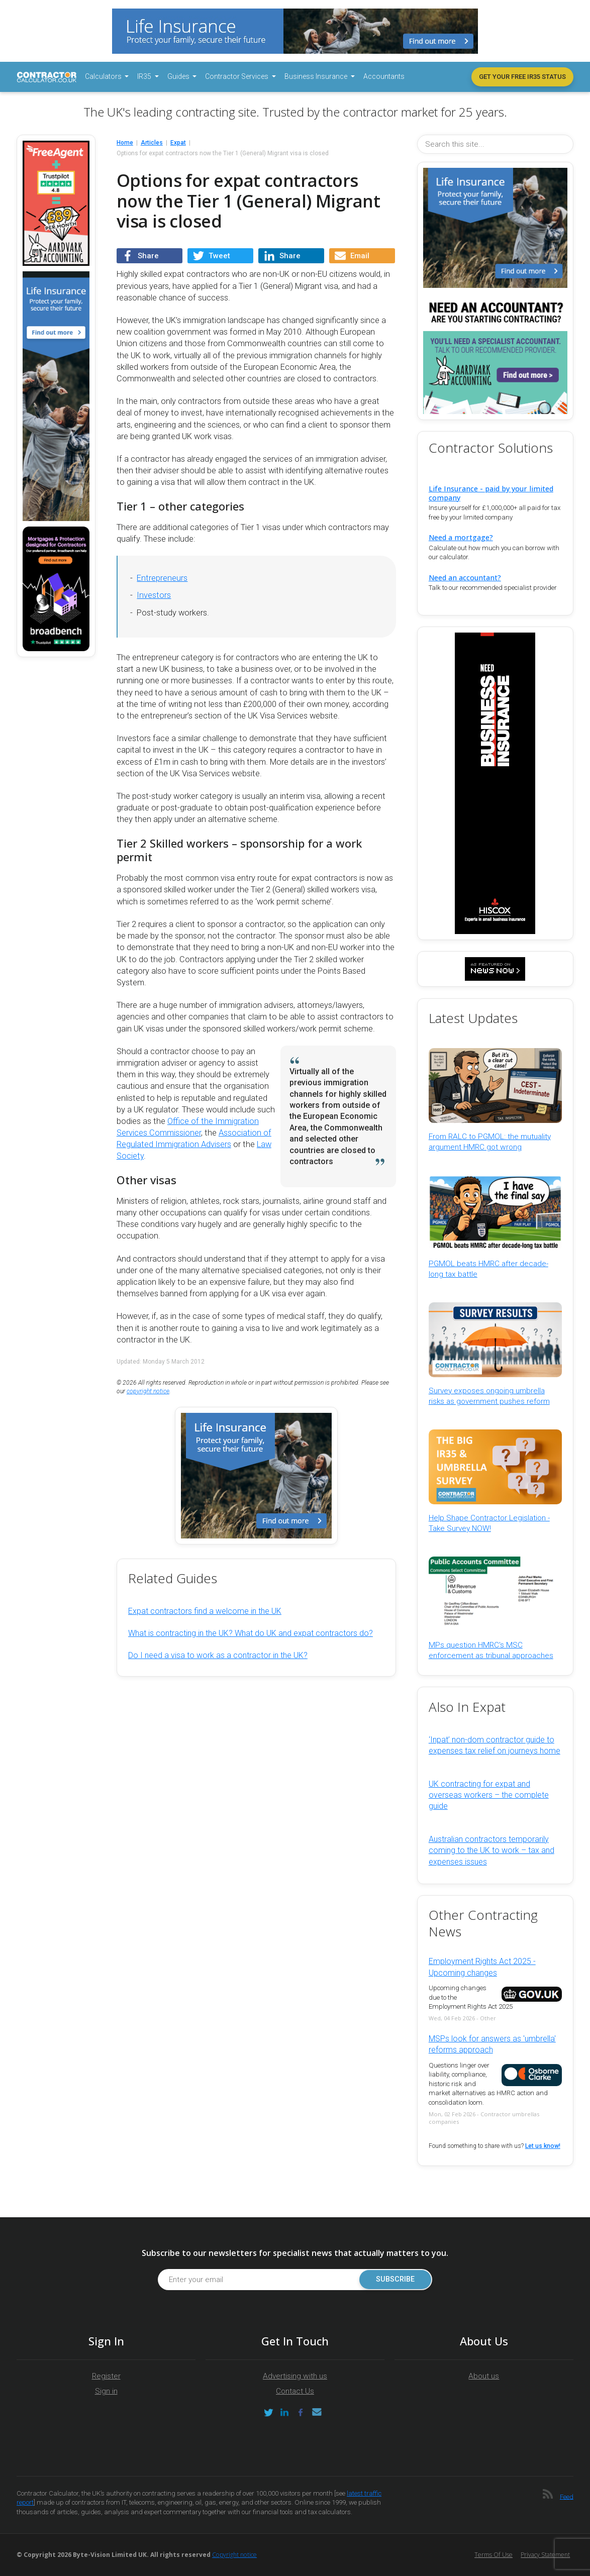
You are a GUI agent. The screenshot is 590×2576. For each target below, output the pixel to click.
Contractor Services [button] (237, 76)
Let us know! (542, 2145)
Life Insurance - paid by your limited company (491, 493)
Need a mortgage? (461, 537)
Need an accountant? (465, 577)
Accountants (384, 76)
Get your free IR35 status (522, 76)
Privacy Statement (545, 2554)
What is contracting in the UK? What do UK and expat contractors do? (250, 1633)
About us (483, 2376)
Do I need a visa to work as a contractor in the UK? (218, 1655)
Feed (566, 2496)
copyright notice (148, 1391)
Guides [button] (179, 76)
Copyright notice (234, 2554)
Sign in (106, 2391)
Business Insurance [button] (316, 76)
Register (106, 2376)
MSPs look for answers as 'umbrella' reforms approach (492, 2044)
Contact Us (295, 2391)
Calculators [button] (104, 76)
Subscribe (395, 2279)
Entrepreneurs (162, 578)
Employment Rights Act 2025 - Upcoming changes (482, 1966)
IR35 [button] (145, 76)
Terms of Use (493, 2554)
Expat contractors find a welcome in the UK (204, 1611)
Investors (154, 595)
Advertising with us (295, 2376)
